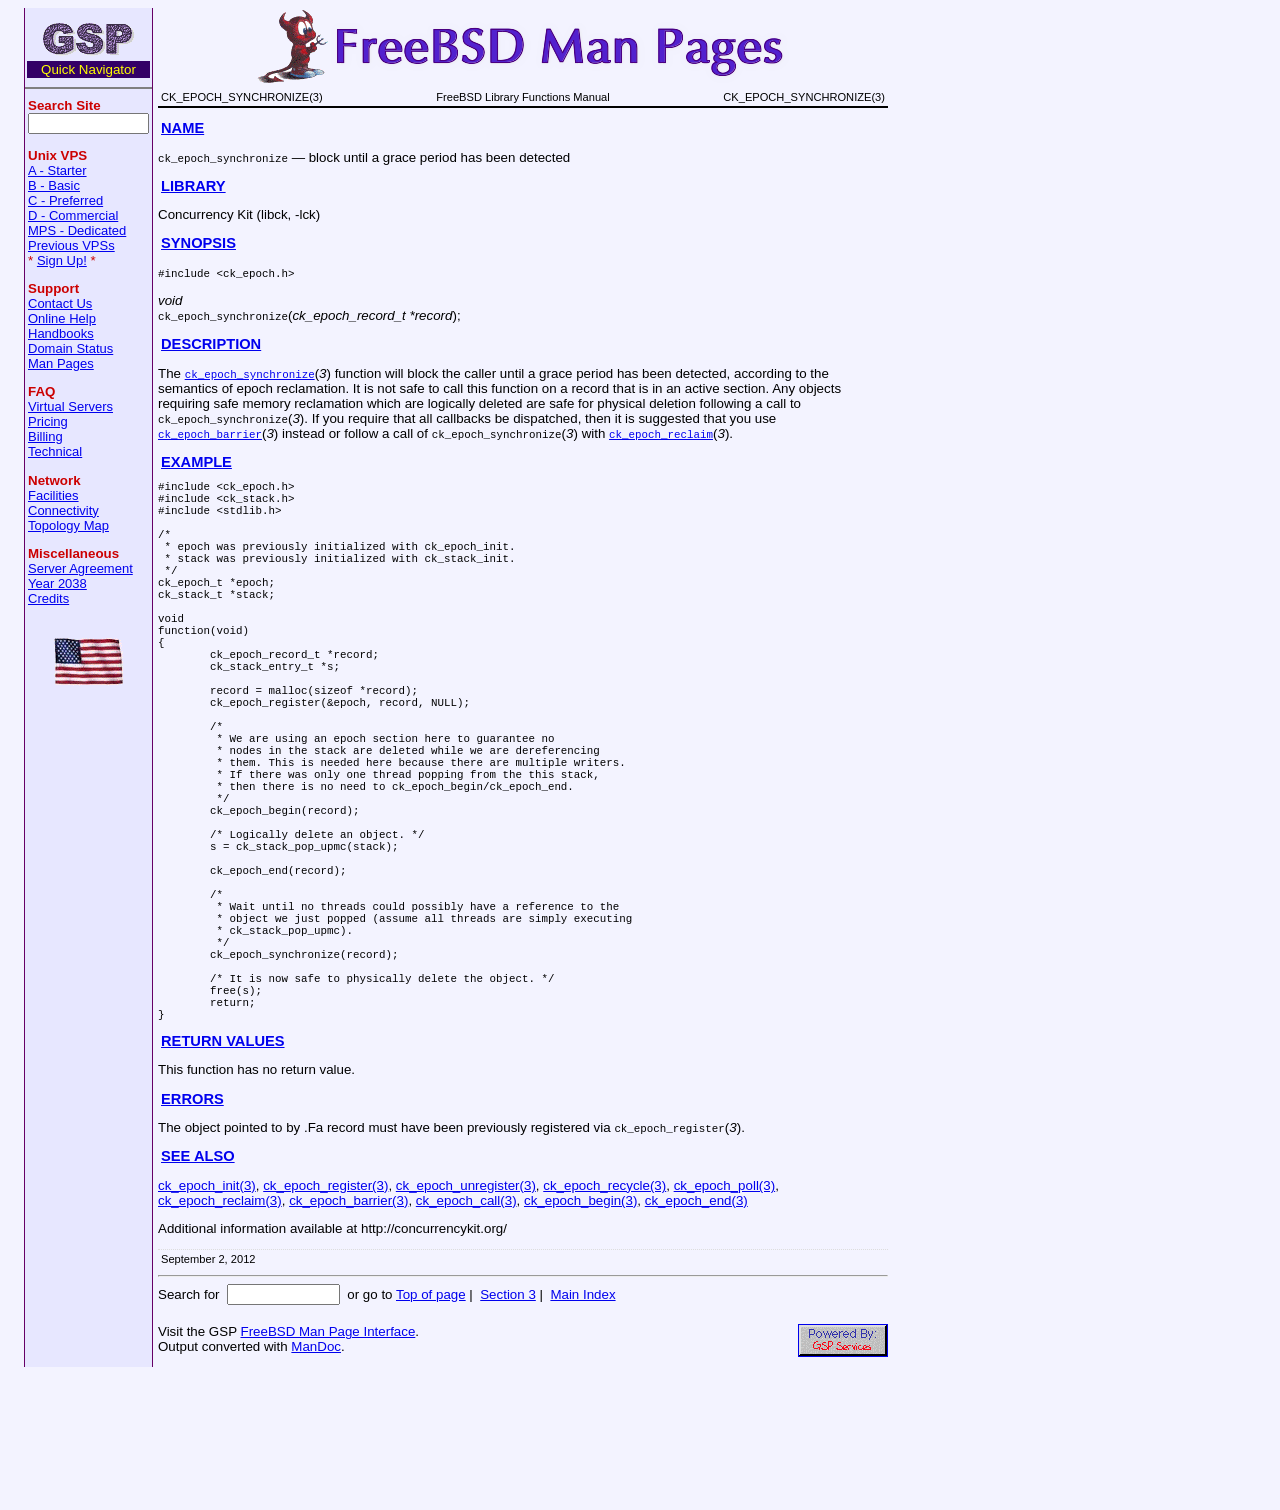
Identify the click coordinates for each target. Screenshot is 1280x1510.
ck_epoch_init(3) (207, 1320)
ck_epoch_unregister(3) (466, 1320)
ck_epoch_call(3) (466, 1335)
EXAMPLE (196, 462)
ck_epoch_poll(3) (725, 1320)
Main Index (582, 1429)
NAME (182, 128)
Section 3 (508, 1429)
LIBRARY (193, 186)
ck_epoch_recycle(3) (604, 1320)
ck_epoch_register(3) (325, 1320)
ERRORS (192, 1234)
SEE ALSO (198, 1291)
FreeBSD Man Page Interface (327, 1466)
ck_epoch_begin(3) (580, 1335)
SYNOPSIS (198, 243)
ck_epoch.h (255, 272)
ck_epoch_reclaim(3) (220, 1335)
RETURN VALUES (223, 1176)
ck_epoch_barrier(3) (348, 1335)
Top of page (431, 1429)
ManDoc (316, 1481)
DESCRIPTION (211, 344)
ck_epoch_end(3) (696, 1335)
